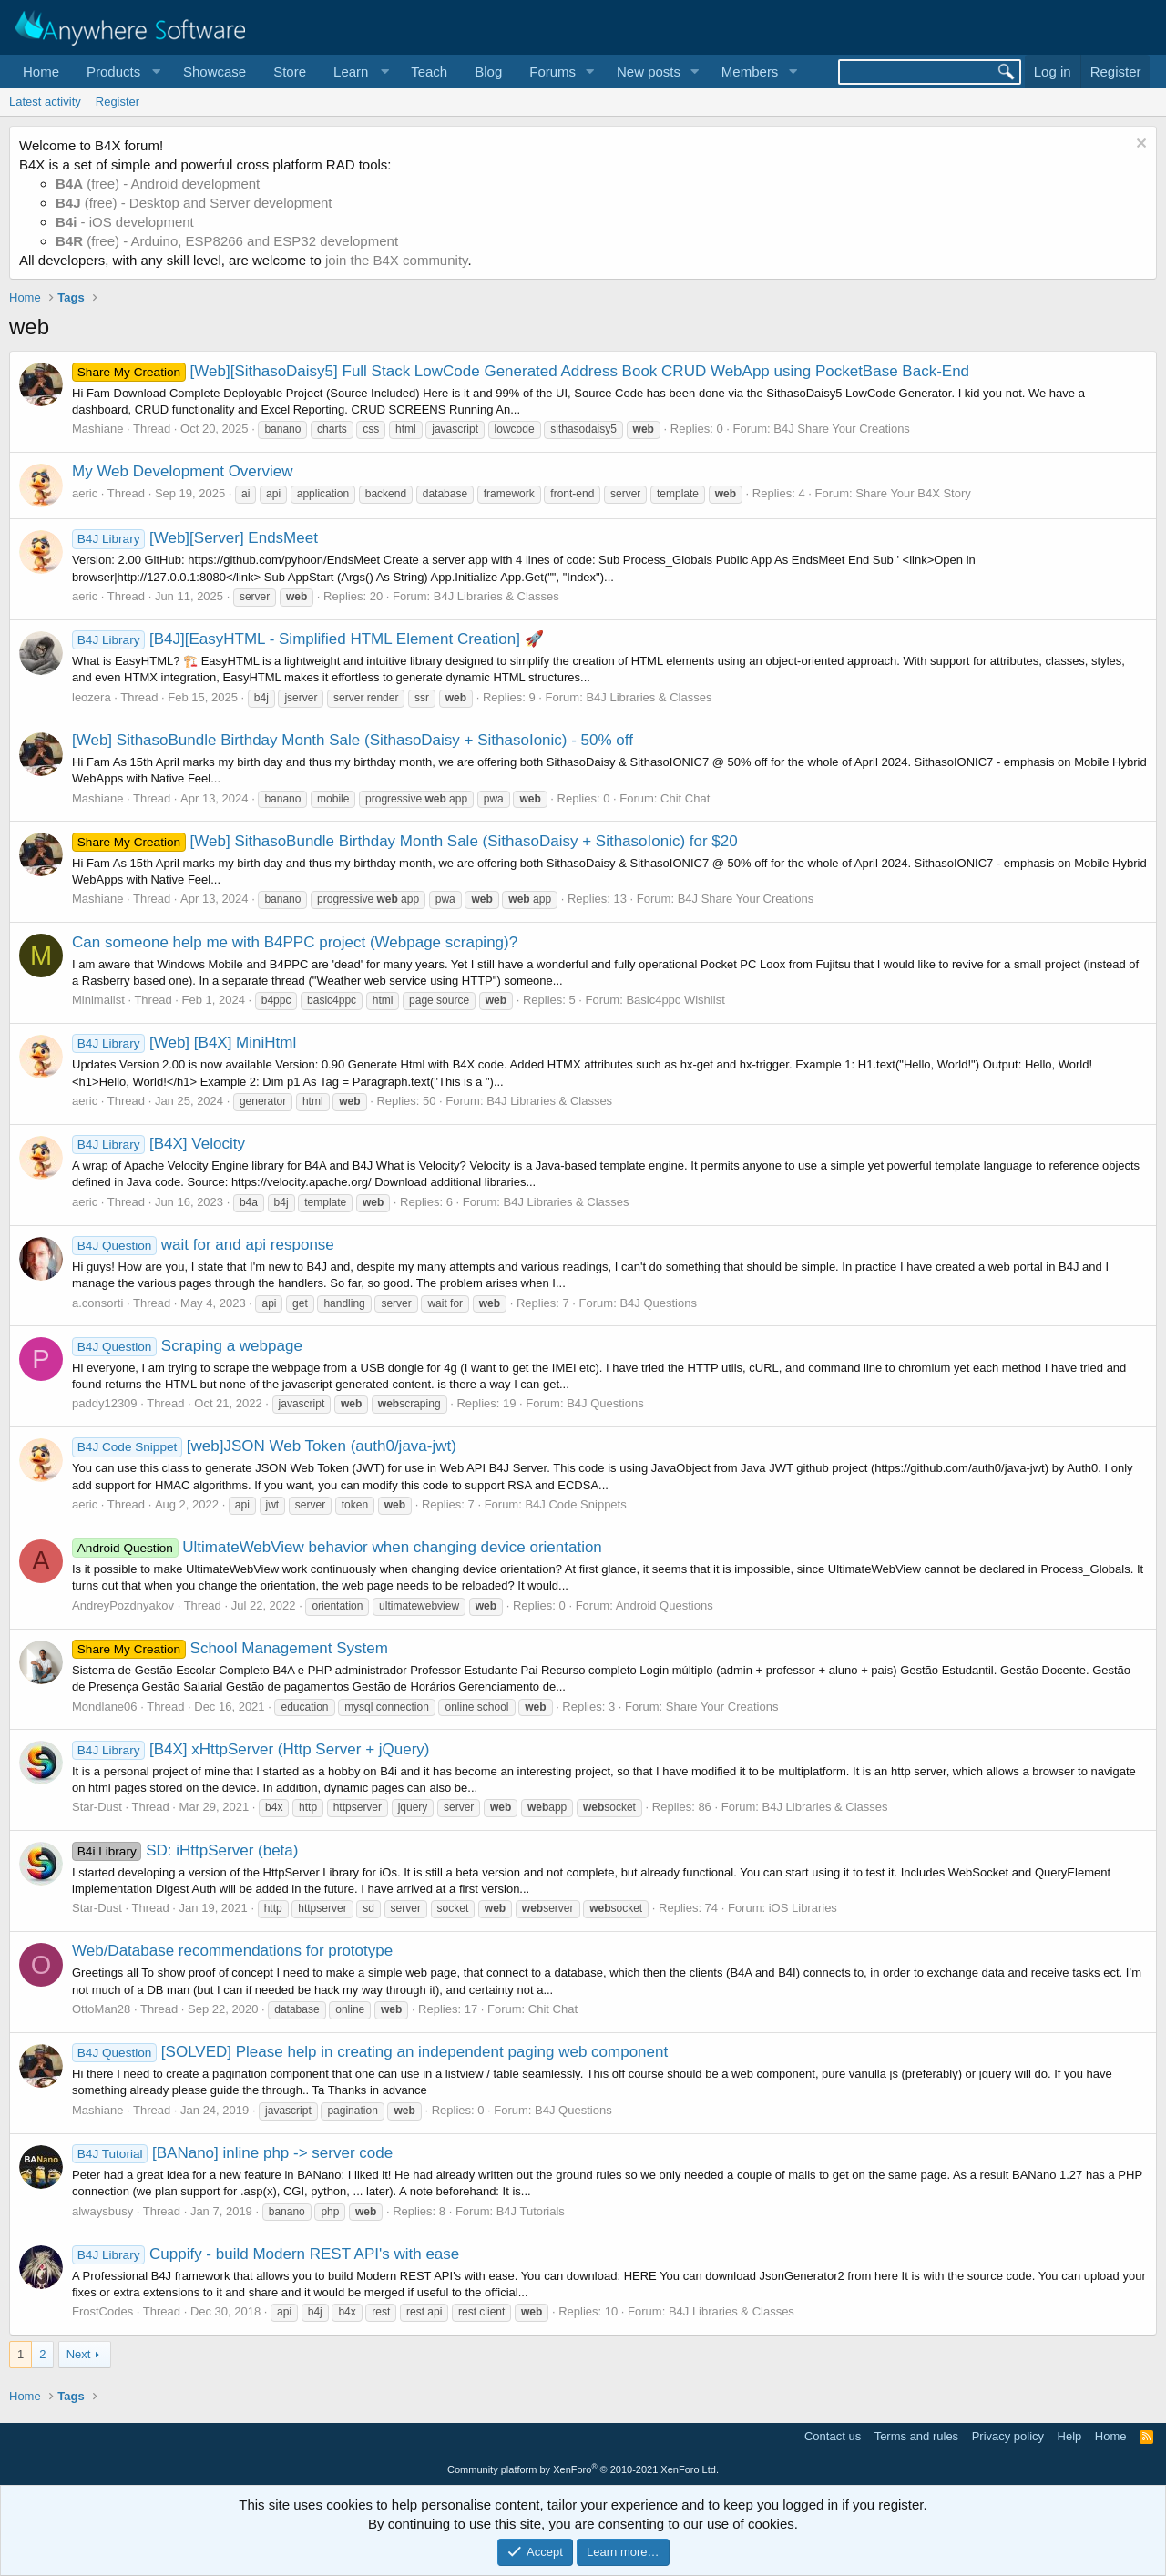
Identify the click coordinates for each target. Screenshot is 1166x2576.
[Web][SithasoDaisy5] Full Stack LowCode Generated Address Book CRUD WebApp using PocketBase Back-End (520, 371)
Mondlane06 (105, 1706)
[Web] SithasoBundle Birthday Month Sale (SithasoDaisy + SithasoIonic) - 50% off (352, 740)
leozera (91, 697)
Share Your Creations (722, 1706)
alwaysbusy (102, 2211)
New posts (648, 71)
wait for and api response (203, 1244)
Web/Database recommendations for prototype (232, 1950)
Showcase (214, 71)
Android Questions (664, 1605)
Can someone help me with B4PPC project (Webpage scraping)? (294, 942)
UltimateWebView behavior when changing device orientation (337, 1547)
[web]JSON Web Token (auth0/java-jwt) (264, 1446)
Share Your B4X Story (912, 493)
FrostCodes (102, 2311)
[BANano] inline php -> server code (232, 2153)
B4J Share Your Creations (841, 428)
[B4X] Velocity (158, 1143)
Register (117, 101)
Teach (429, 71)
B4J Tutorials (530, 2211)
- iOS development (125, 222)
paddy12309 (105, 1403)
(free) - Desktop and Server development (194, 202)
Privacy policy (1008, 2436)
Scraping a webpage (187, 1345)
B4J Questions (658, 1303)
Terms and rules (916, 2436)
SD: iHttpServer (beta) (185, 1850)
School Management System (230, 1648)
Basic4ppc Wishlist (675, 1000)
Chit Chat (685, 798)
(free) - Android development (158, 183)
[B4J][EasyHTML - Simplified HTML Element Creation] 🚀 (308, 639)
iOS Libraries (803, 1908)
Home (41, 71)
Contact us (832, 2436)
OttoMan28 (101, 2009)
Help (1070, 2436)
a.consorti (97, 1303)
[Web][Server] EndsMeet (195, 538)
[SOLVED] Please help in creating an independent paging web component (370, 2051)
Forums (552, 71)
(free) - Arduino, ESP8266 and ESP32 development (227, 241)
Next (78, 2354)
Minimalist (98, 1000)
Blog (488, 71)
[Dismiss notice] (1139, 145)
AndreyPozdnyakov (123, 1605)
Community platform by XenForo (583, 2469)
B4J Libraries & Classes (496, 596)
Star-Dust (97, 1807)
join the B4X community (396, 260)
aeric (84, 493)
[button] (121, 71)
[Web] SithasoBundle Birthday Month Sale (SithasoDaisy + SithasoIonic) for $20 (405, 841)
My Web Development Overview (182, 471)
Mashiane (97, 428)
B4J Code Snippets (575, 1504)
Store (289, 71)
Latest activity (45, 101)
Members (750, 71)
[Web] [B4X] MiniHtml (184, 1042)
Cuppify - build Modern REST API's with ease (265, 2254)
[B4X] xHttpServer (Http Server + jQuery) (251, 1749)
